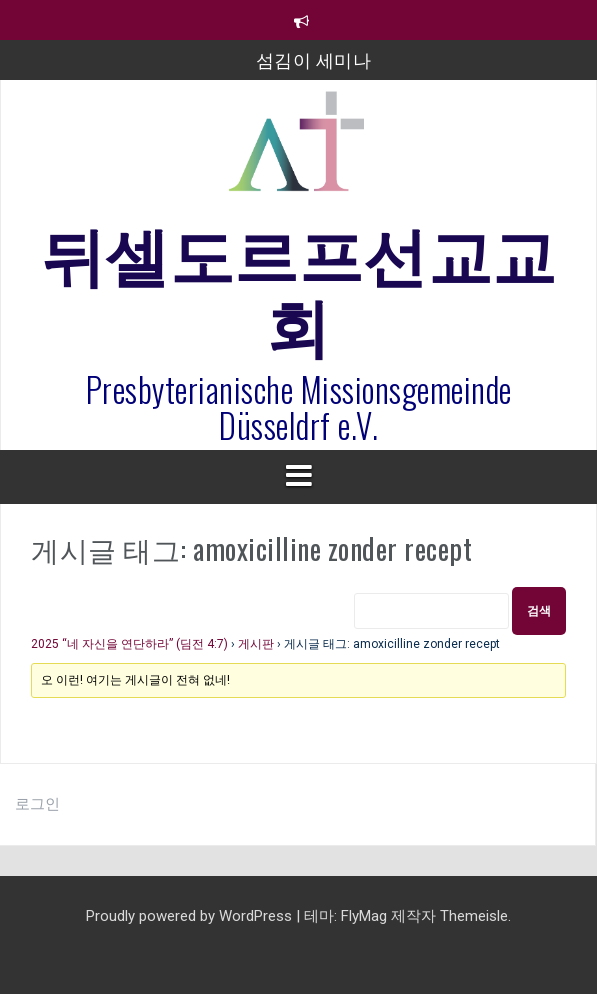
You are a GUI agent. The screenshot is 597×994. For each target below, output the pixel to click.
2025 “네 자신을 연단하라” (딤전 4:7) (129, 644)
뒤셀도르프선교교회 (299, 286)
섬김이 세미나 (314, 59)
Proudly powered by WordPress (191, 916)
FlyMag (364, 916)
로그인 (37, 804)
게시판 (256, 644)
